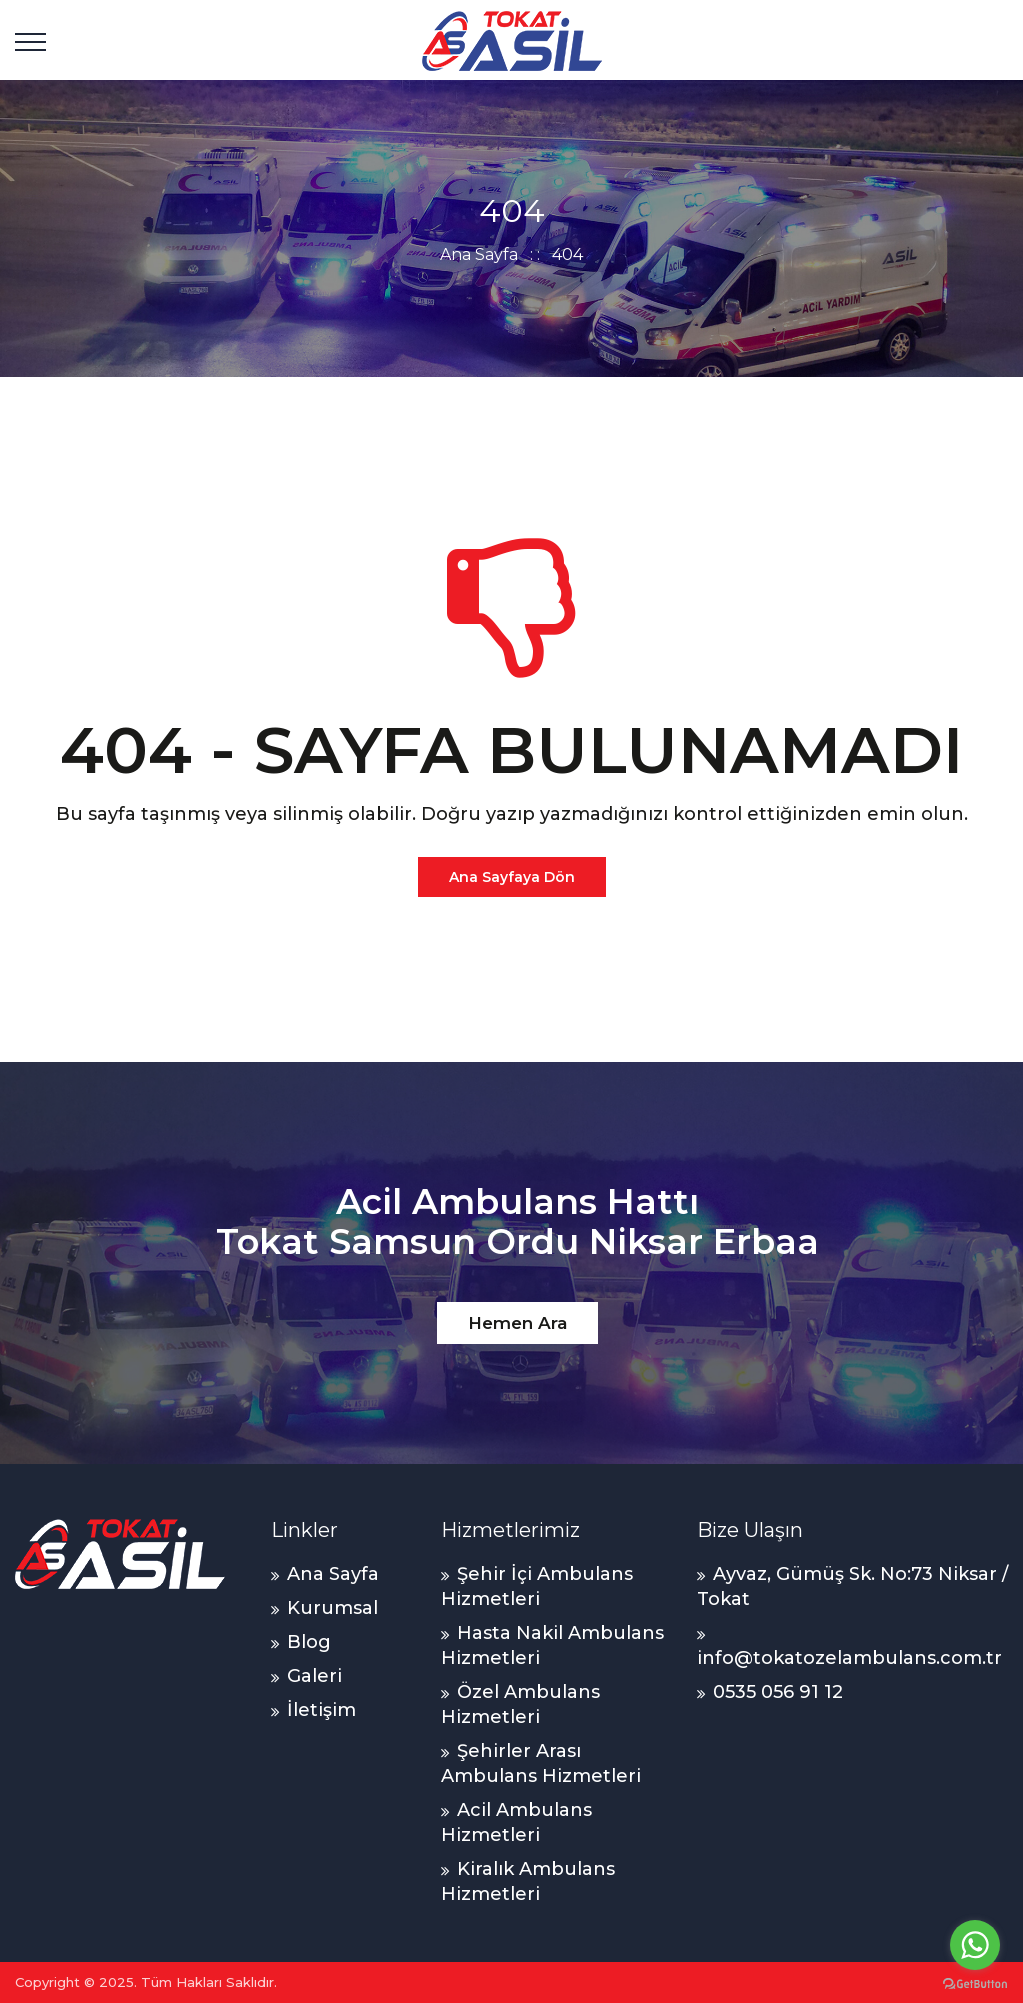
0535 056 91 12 (778, 1692)
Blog (309, 1642)
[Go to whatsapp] (975, 1945)
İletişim (321, 1710)
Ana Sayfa (479, 254)
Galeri (314, 1676)
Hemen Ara (517, 1323)
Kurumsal (332, 1608)
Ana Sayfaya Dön (512, 877)
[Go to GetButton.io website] (975, 1983)
